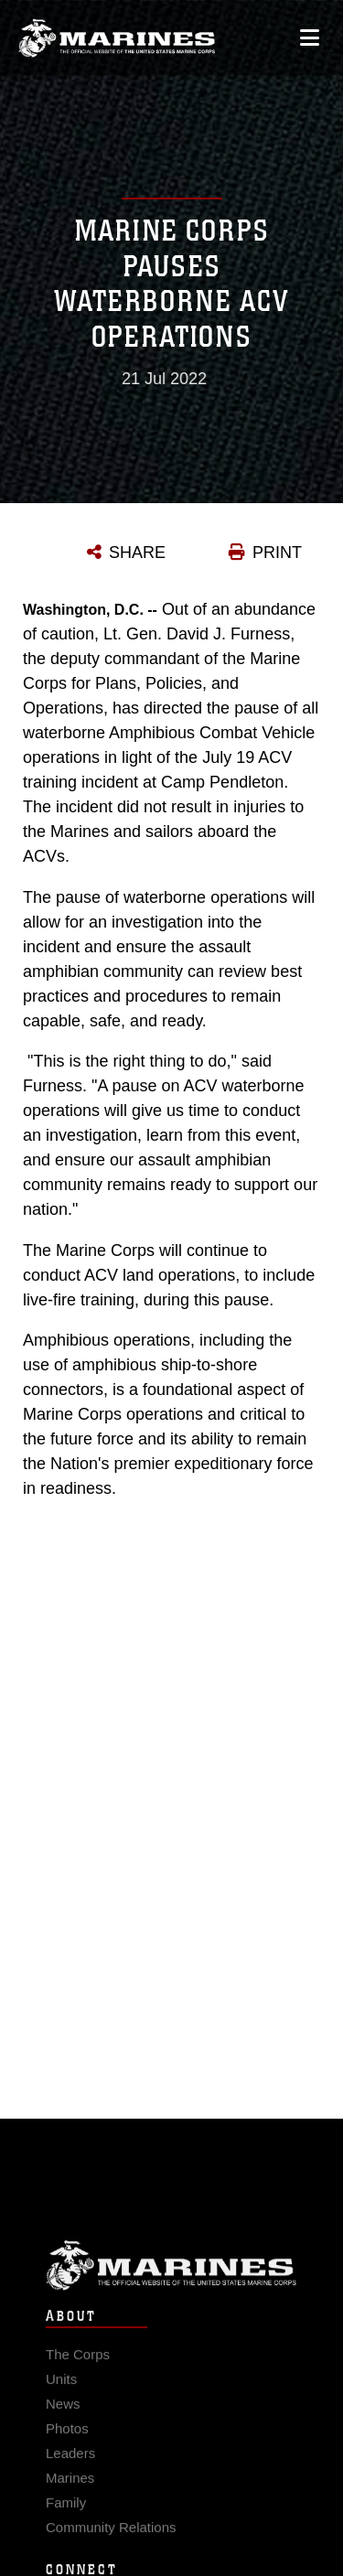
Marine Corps (171, 2283)
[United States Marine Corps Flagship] (116, 37)
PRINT (277, 552)
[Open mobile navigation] (310, 37)
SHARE (137, 552)
